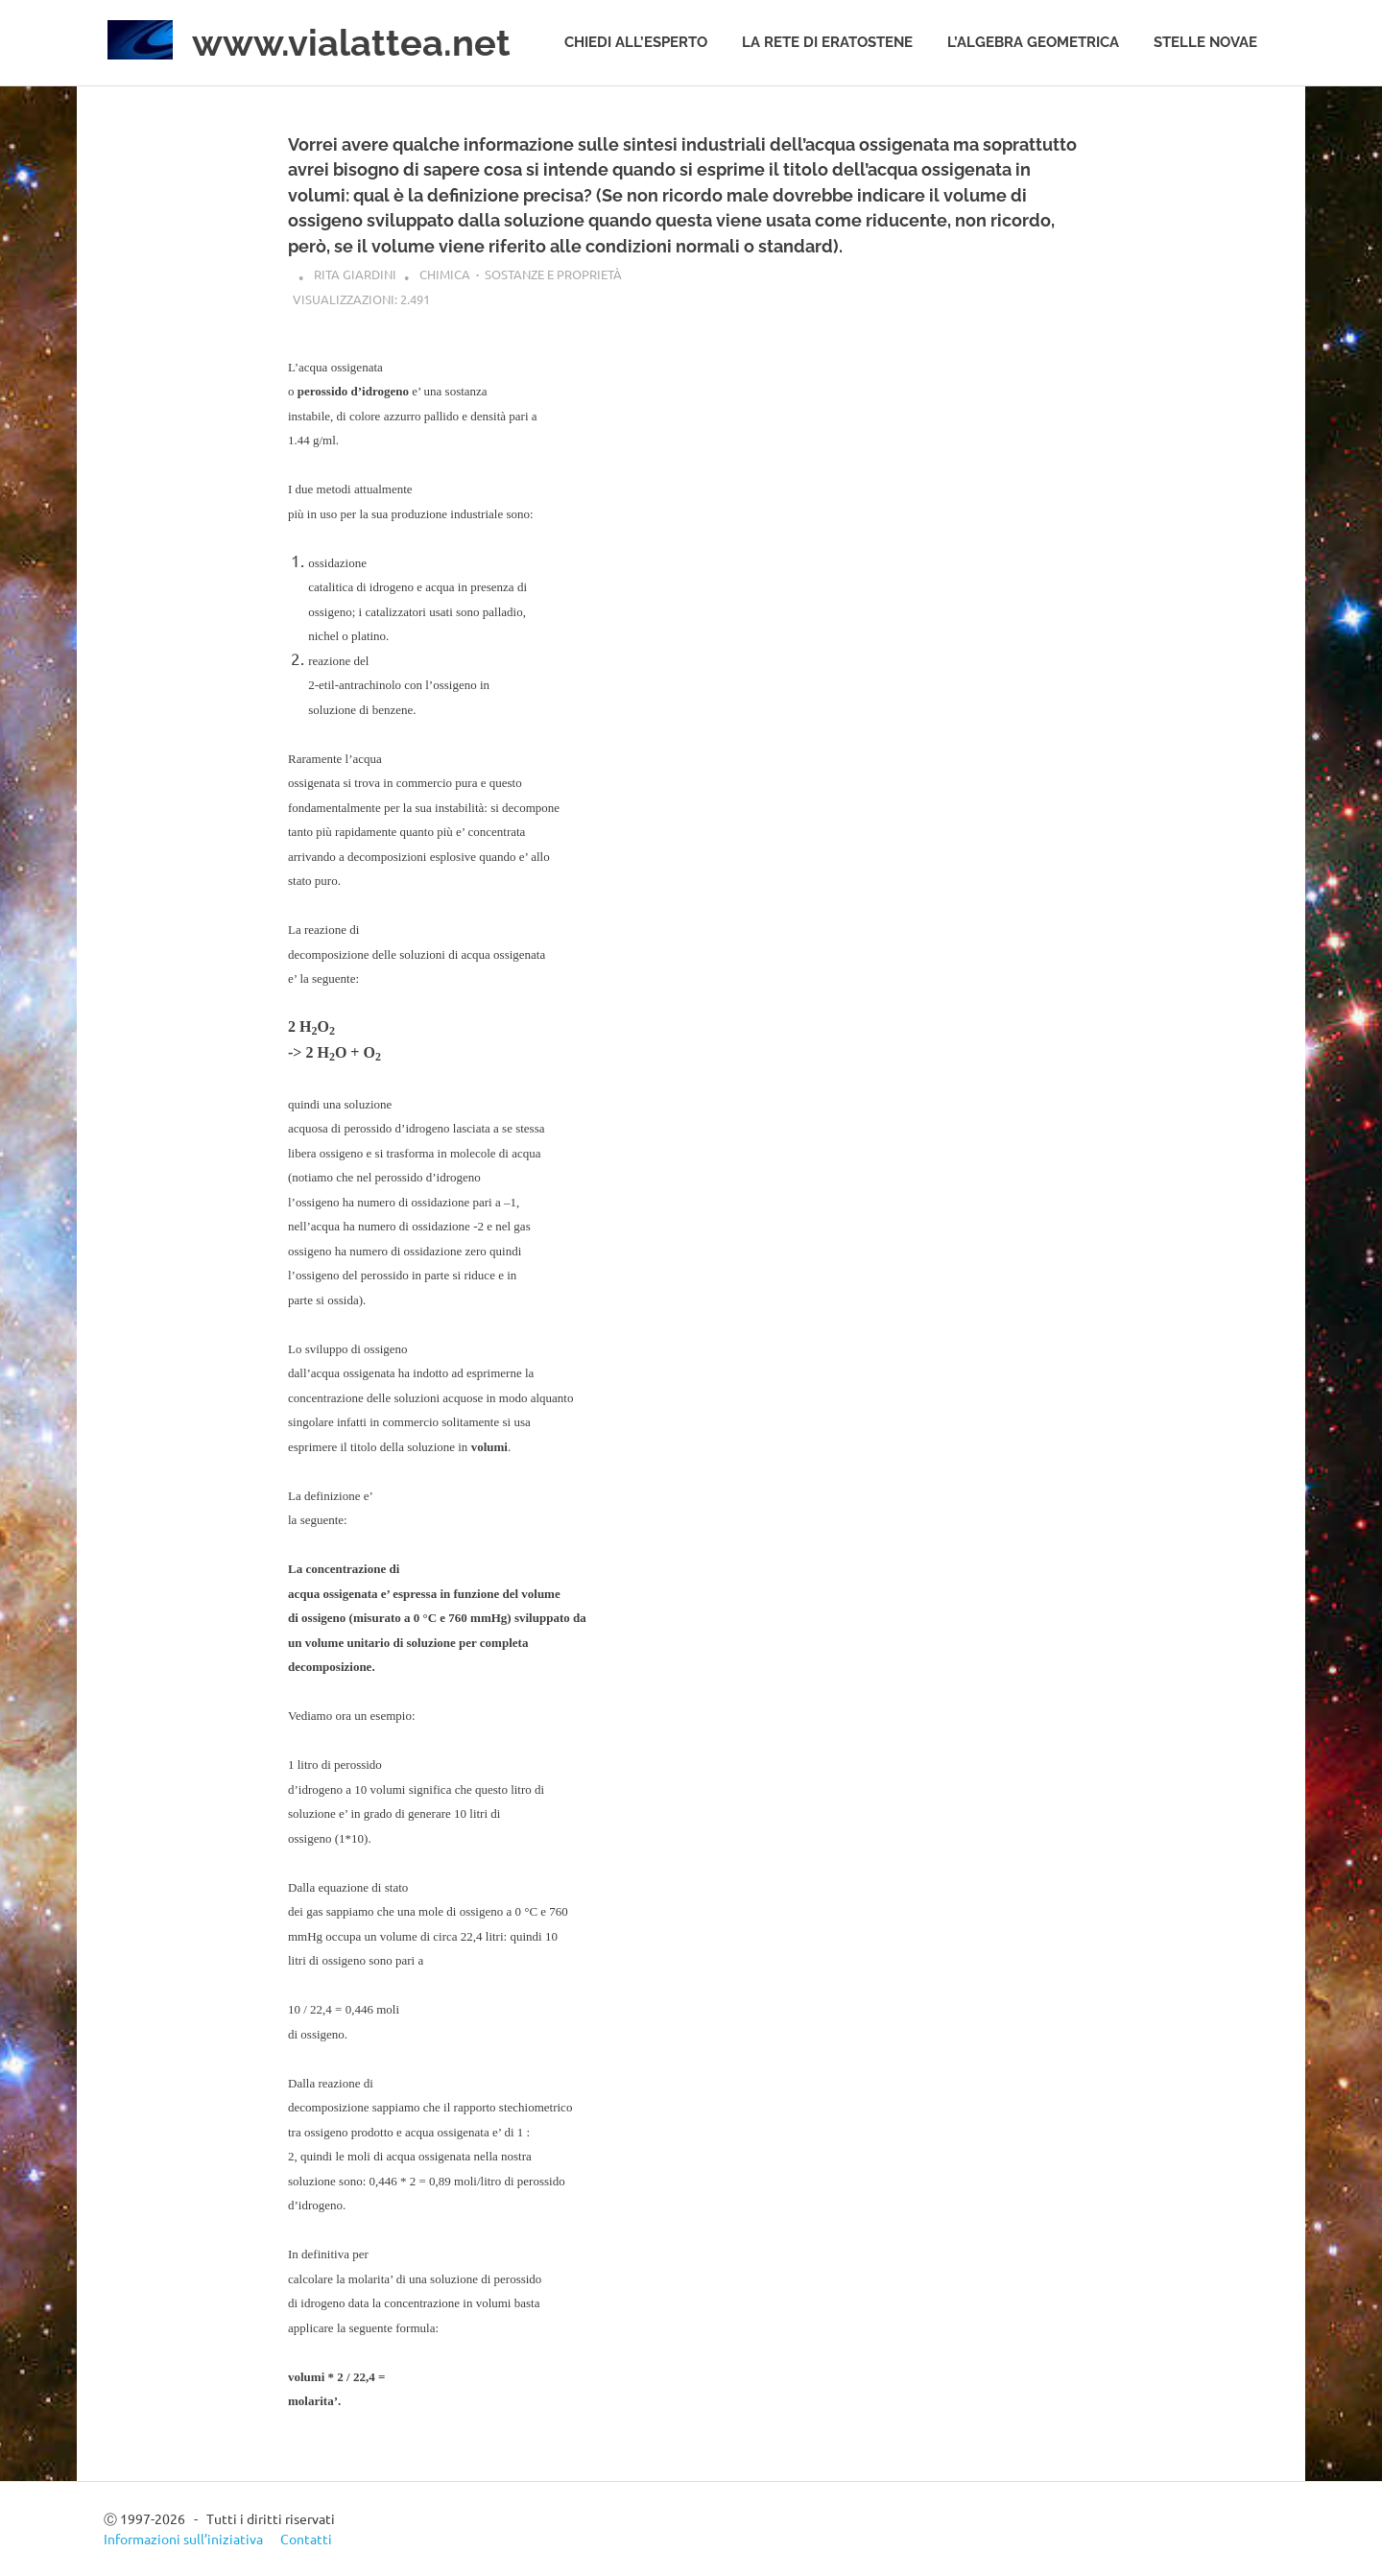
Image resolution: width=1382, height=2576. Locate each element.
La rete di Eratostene (827, 42)
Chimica (444, 274)
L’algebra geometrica (1033, 42)
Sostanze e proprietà (553, 274)
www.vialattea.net (351, 42)
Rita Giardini (355, 274)
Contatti (306, 2538)
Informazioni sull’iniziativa (183, 2538)
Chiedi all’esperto (635, 42)
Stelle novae (1205, 42)
